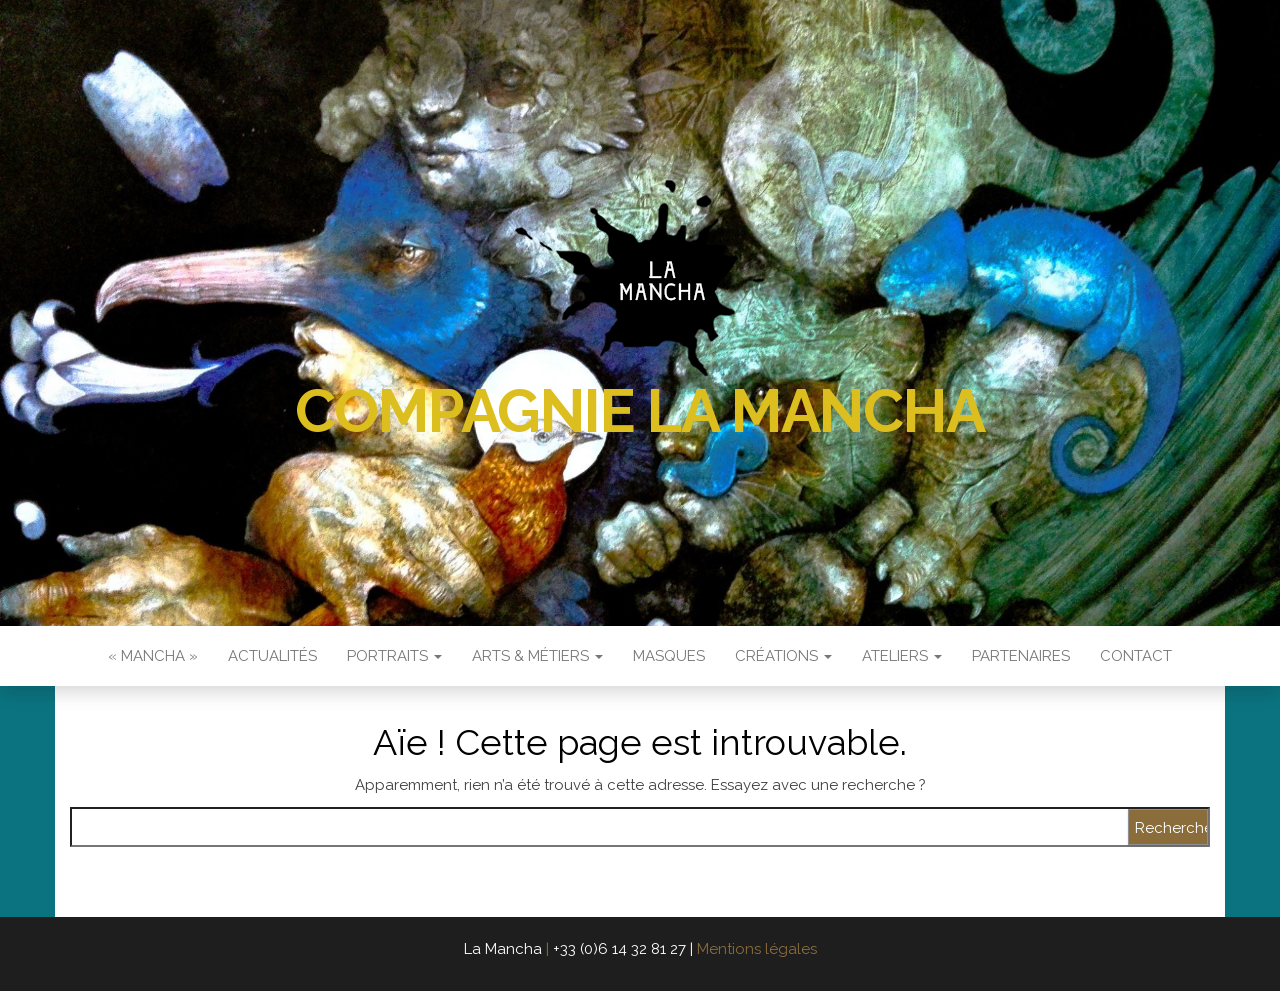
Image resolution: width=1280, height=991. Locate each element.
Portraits (394, 656)
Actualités (272, 656)
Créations (783, 656)
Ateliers (902, 656)
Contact (1136, 656)
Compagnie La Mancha (639, 411)
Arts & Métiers (537, 656)
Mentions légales (757, 949)
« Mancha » (153, 656)
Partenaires (1021, 656)
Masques (669, 656)
